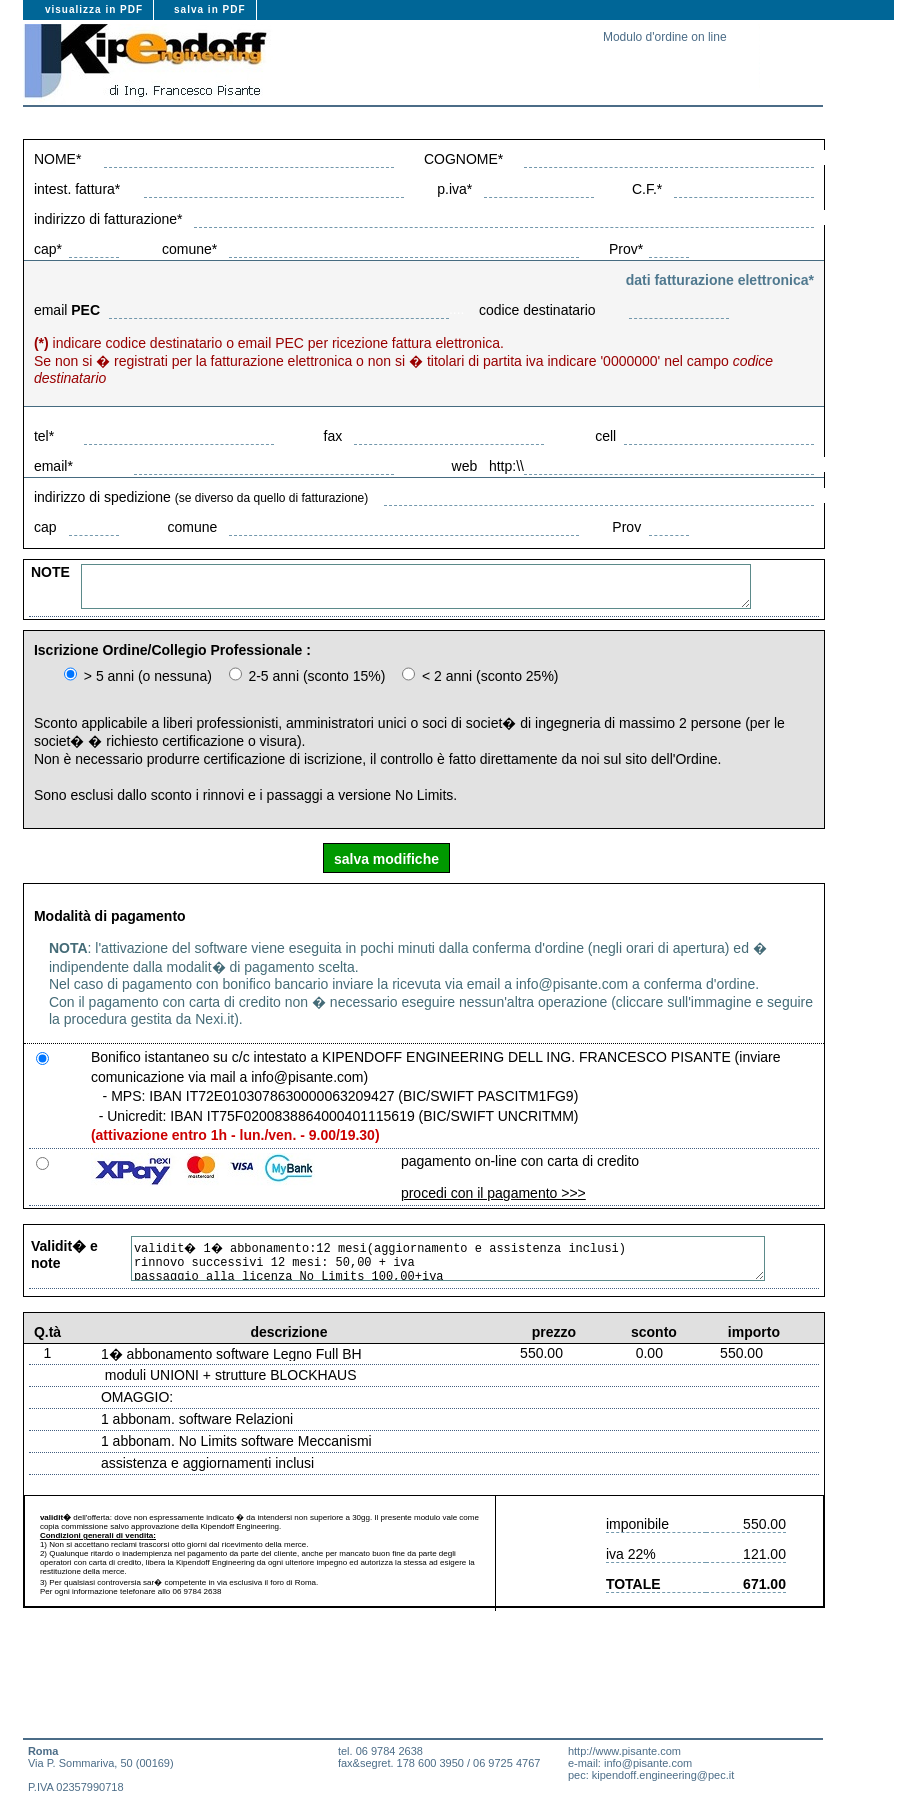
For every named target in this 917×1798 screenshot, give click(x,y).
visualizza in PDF (94, 9)
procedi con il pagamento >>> (493, 1193)
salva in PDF (209, 9)
